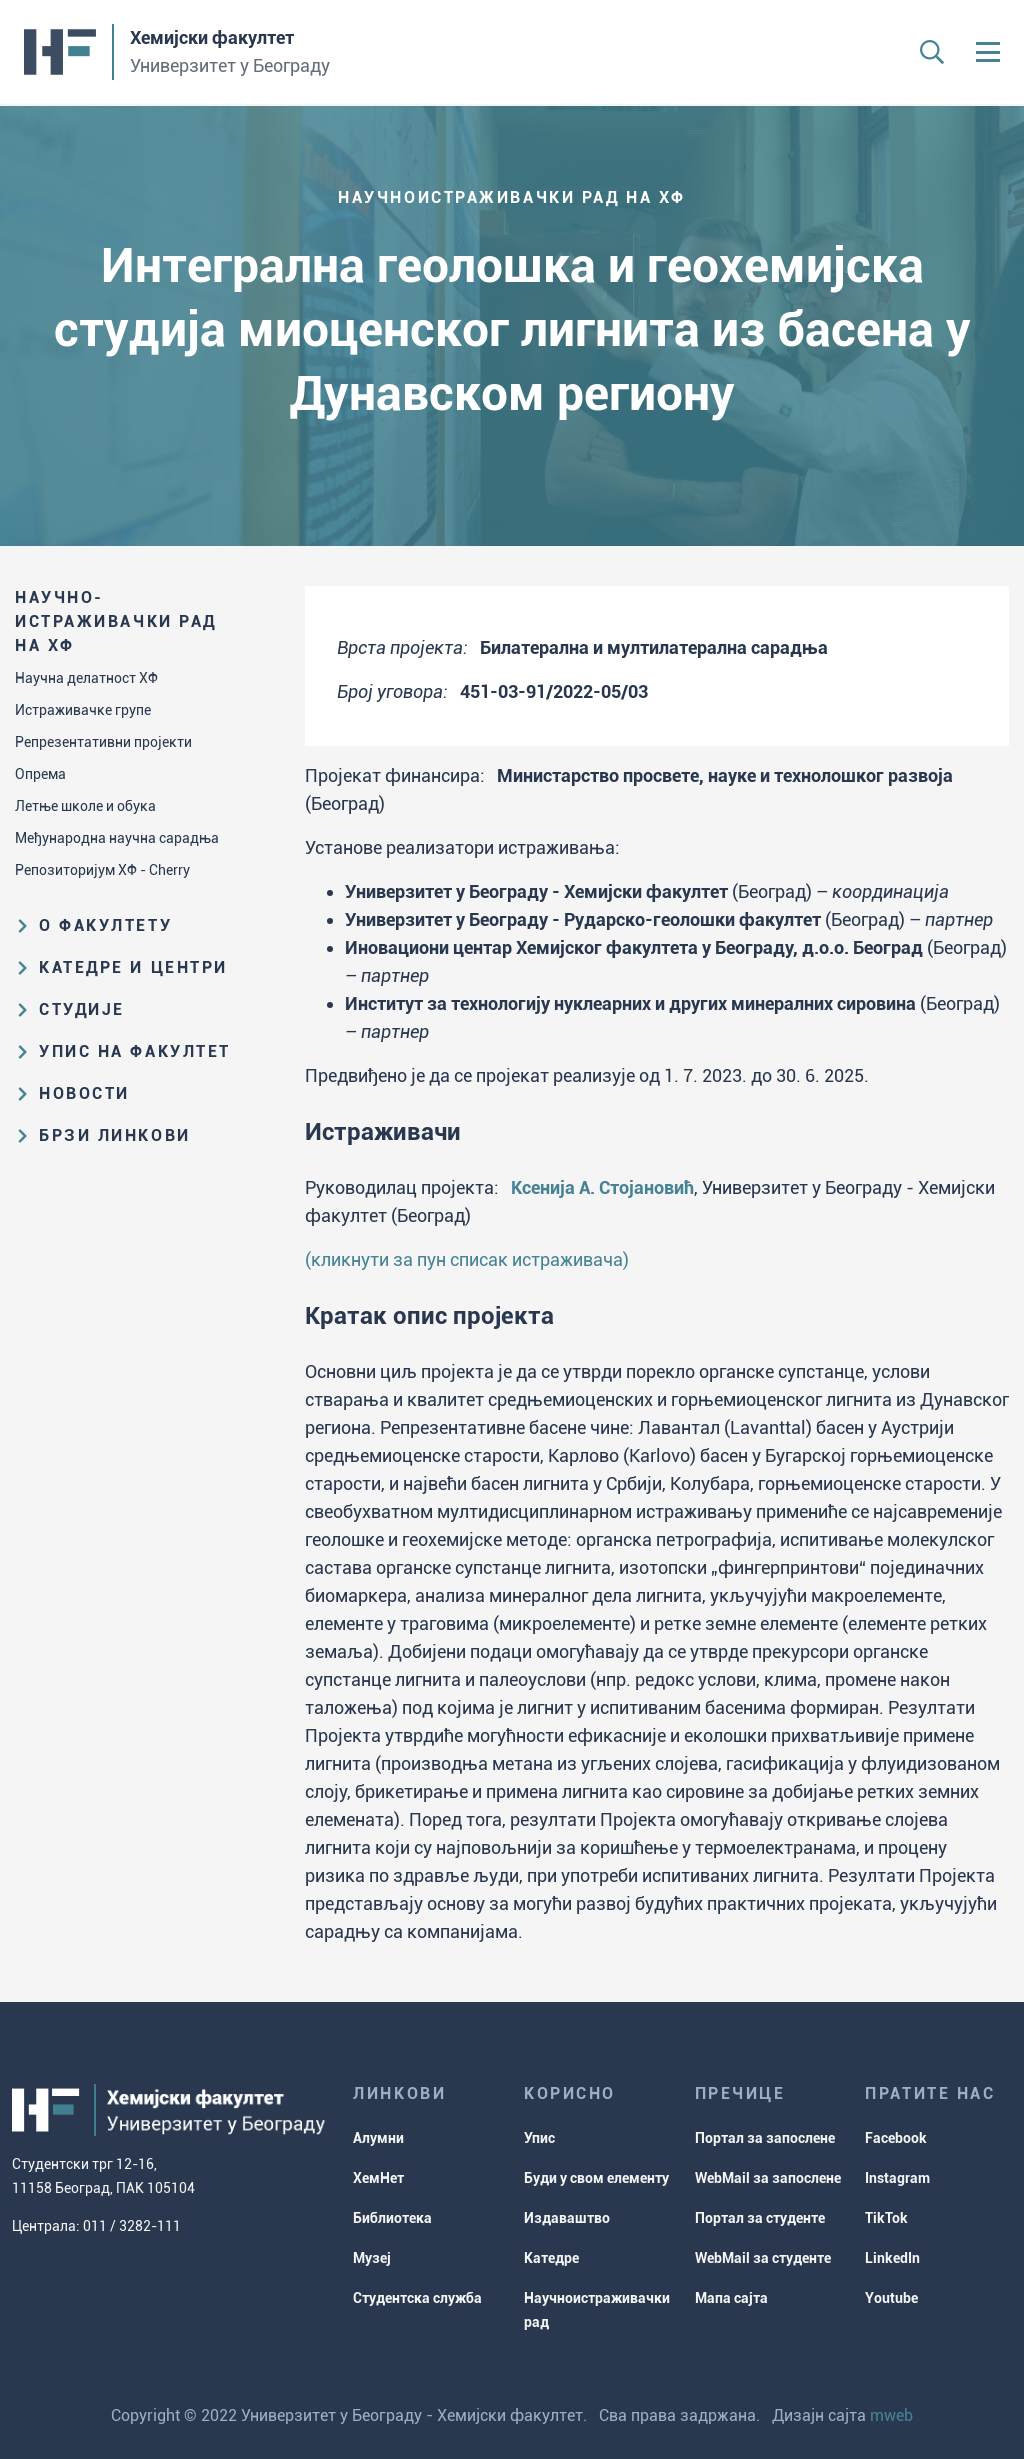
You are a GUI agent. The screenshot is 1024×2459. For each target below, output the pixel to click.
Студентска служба (417, 2298)
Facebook (896, 2138)
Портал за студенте (760, 2218)
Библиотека (392, 2218)
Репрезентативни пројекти (103, 742)
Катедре (551, 2258)
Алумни (378, 2138)
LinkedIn (892, 2258)
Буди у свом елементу (596, 2178)
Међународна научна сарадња (117, 838)
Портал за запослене (765, 2138)
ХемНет (378, 2178)
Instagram (897, 2178)
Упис (539, 2138)
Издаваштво (567, 2218)
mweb (891, 2415)
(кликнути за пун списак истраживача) (467, 1259)
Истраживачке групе (83, 710)
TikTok (886, 2218)
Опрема (40, 774)
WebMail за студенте (763, 2258)
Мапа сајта (731, 2298)
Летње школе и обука (85, 806)
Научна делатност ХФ (86, 678)
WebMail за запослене (768, 2178)
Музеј (372, 2258)
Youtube (891, 2298)
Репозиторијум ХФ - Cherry (102, 870)
